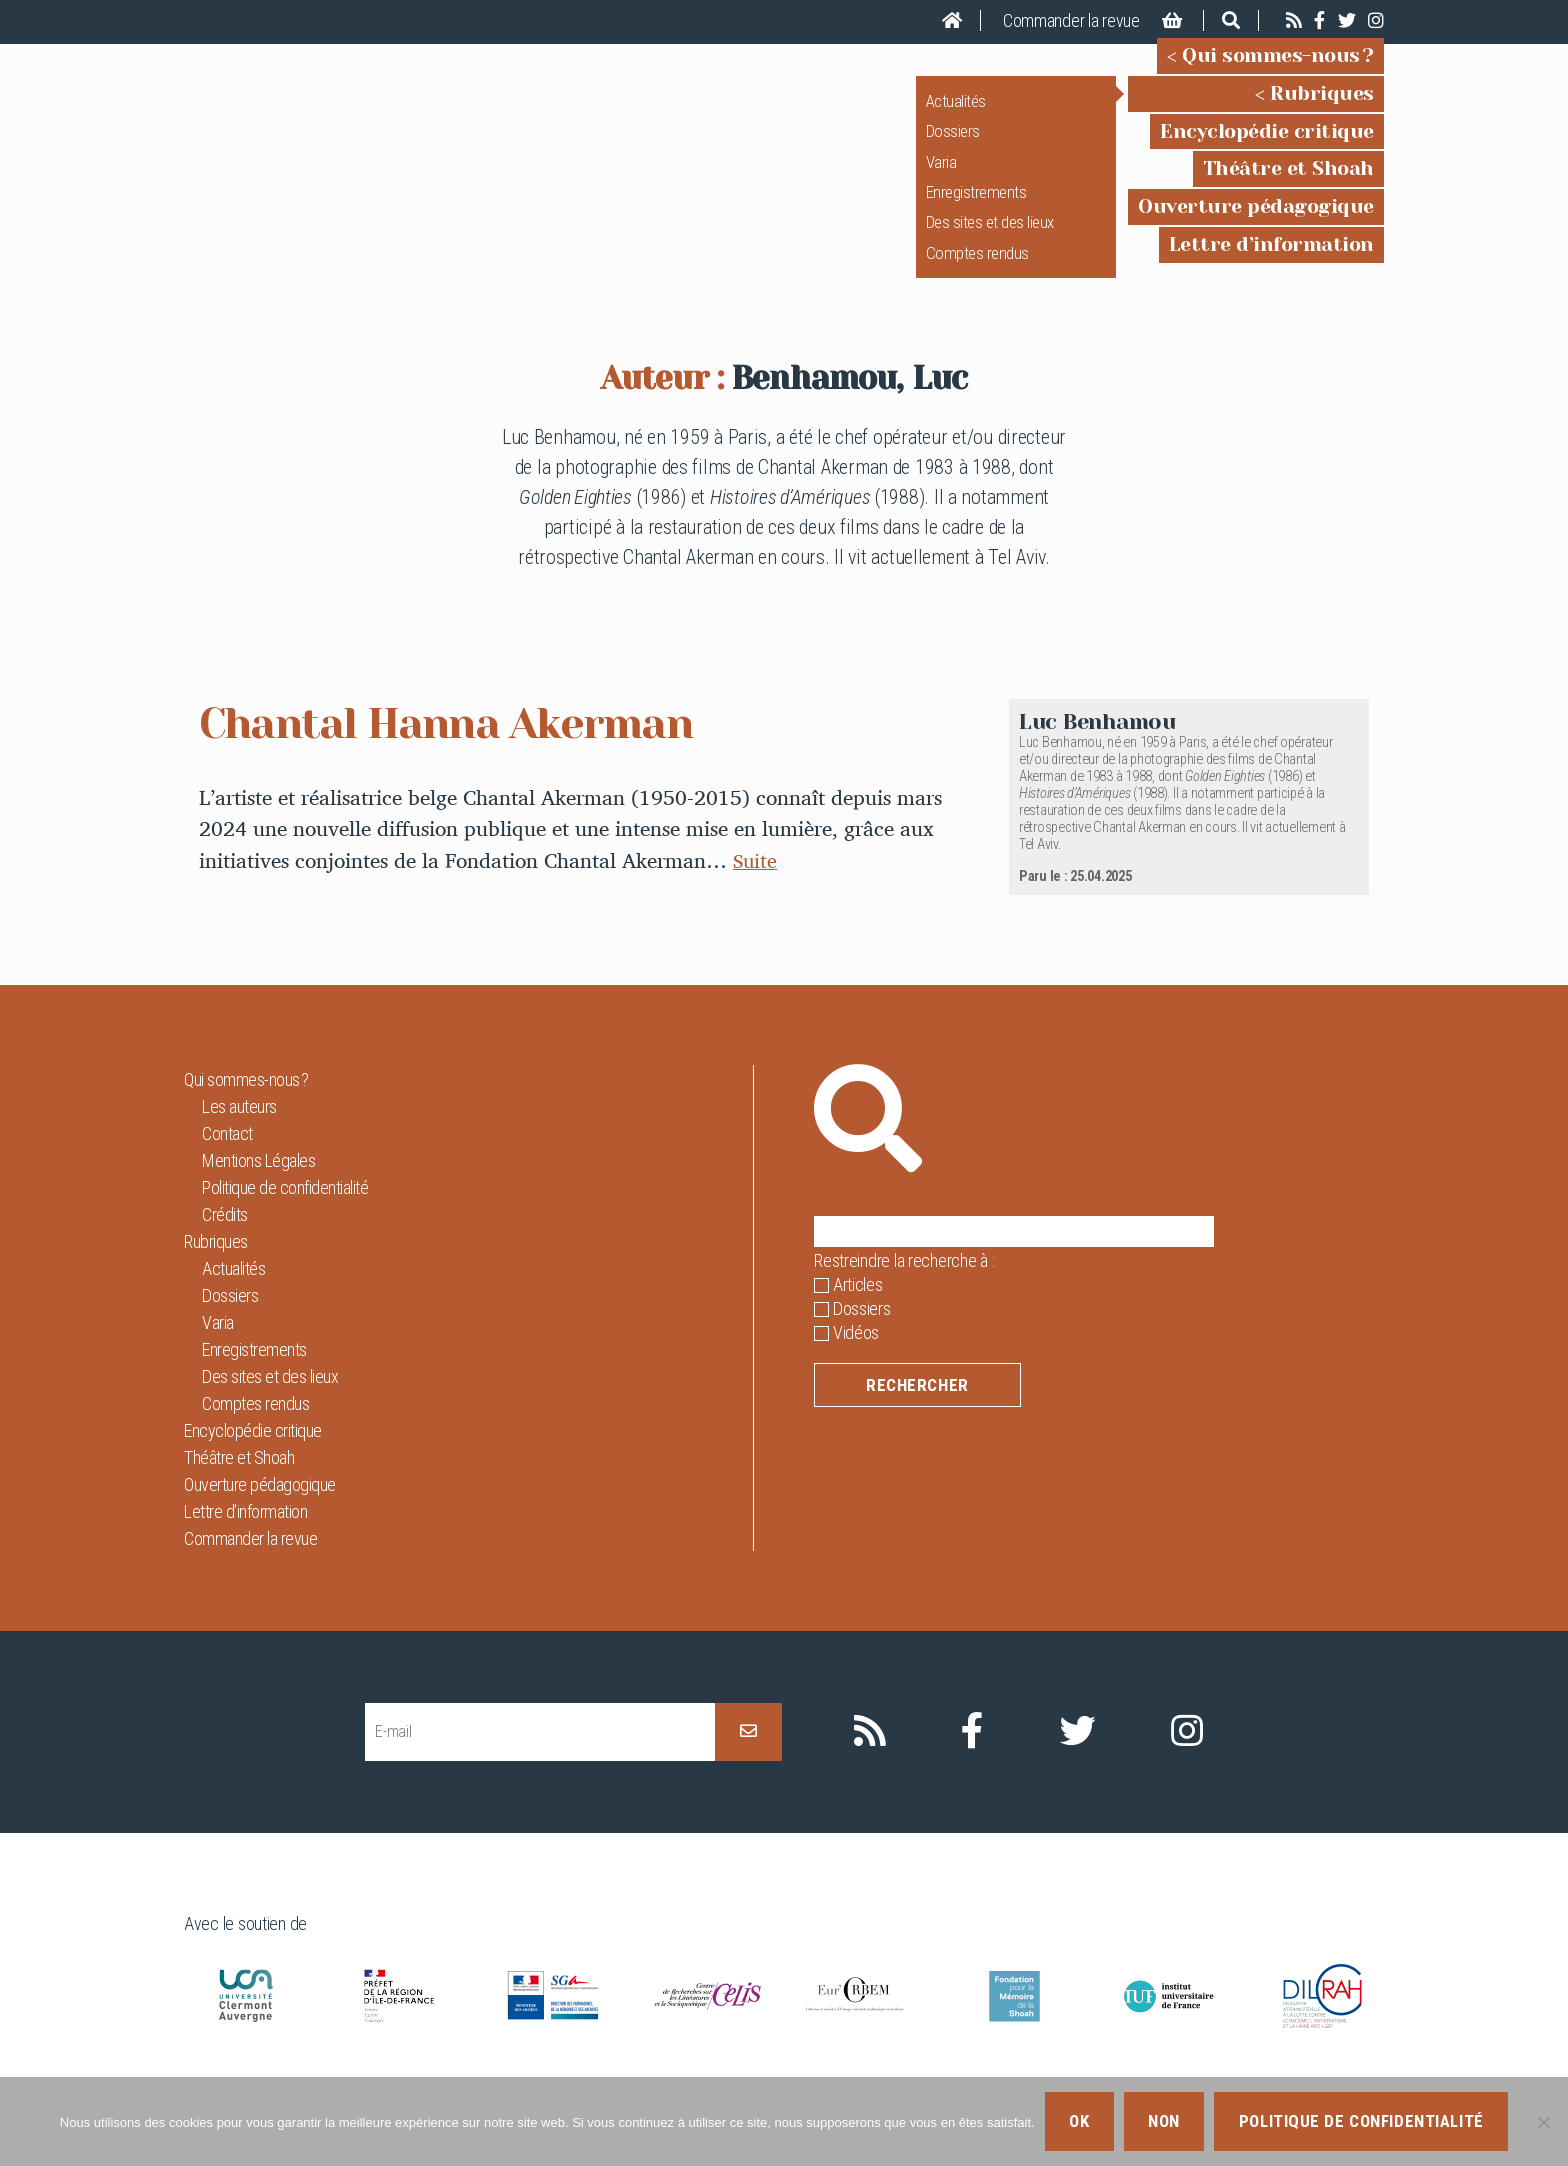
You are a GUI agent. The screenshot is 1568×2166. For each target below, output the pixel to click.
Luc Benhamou (1097, 749)
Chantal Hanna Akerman (473, 750)
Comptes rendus (977, 267)
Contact (227, 1161)
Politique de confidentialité (285, 1215)
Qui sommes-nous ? (1278, 69)
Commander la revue (1071, 20)
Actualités (956, 115)
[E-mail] (540, 1759)
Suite (756, 888)
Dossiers (953, 145)
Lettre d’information (1271, 258)
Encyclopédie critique (1267, 144)
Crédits (225, 1242)
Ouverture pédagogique (1256, 220)
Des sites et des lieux (990, 236)
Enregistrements (976, 206)
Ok (1079, 2121)
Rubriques (1322, 107)
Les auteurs (239, 1134)
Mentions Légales (258, 1188)
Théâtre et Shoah (1288, 182)
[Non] (1543, 2122)
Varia (941, 175)
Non (1164, 2121)
